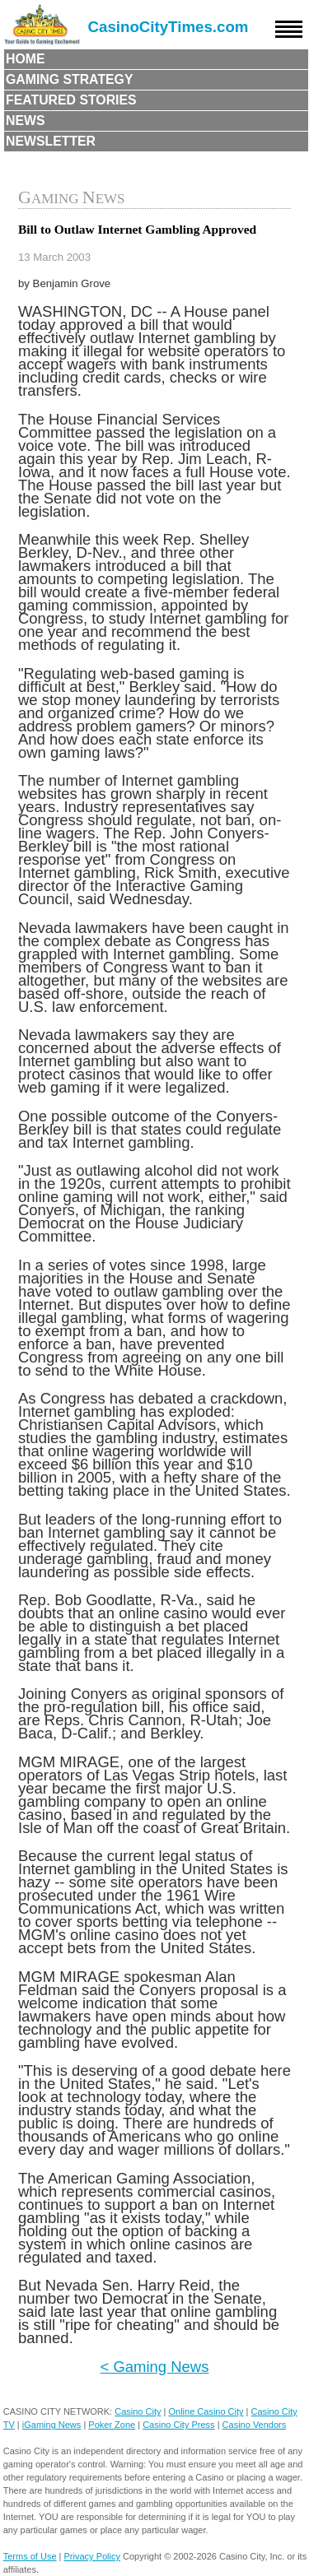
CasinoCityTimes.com (168, 26)
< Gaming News (155, 2366)
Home (25, 59)
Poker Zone (111, 2425)
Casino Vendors (254, 2425)
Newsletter (51, 141)
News (25, 121)
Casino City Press (178, 2425)
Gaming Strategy (69, 79)
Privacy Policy (92, 2556)
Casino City (138, 2411)
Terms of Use (30, 2556)
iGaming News (52, 2425)
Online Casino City (205, 2411)
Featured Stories (71, 100)
